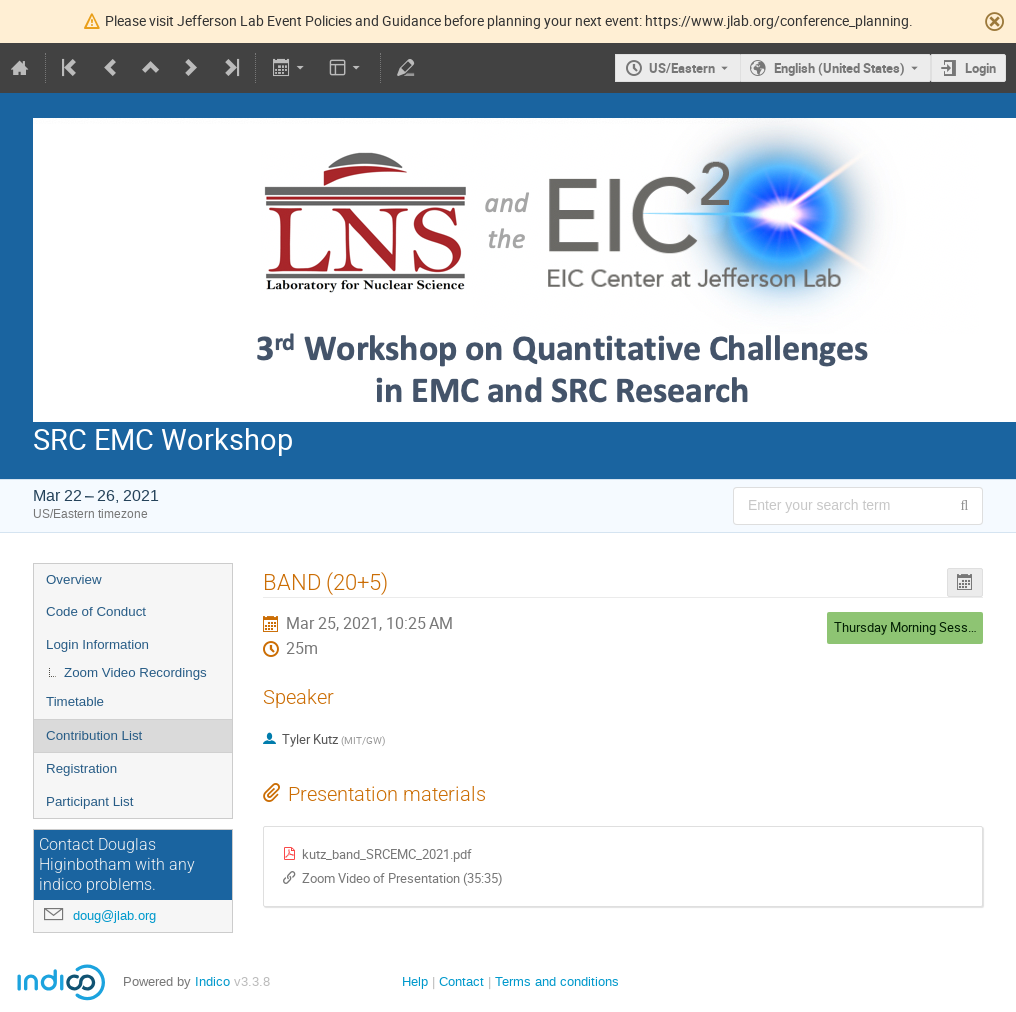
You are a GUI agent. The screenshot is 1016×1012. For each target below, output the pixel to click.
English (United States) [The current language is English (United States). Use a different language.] (839, 68)
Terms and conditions (557, 981)
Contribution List (94, 735)
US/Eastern (682, 68)
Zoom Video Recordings (135, 672)
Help (415, 981)
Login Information (97, 644)
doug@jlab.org (114, 915)
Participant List (89, 801)
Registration (81, 768)
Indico (212, 981)
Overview (74, 579)
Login (980, 68)
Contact (461, 981)
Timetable (75, 701)
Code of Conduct (96, 611)
